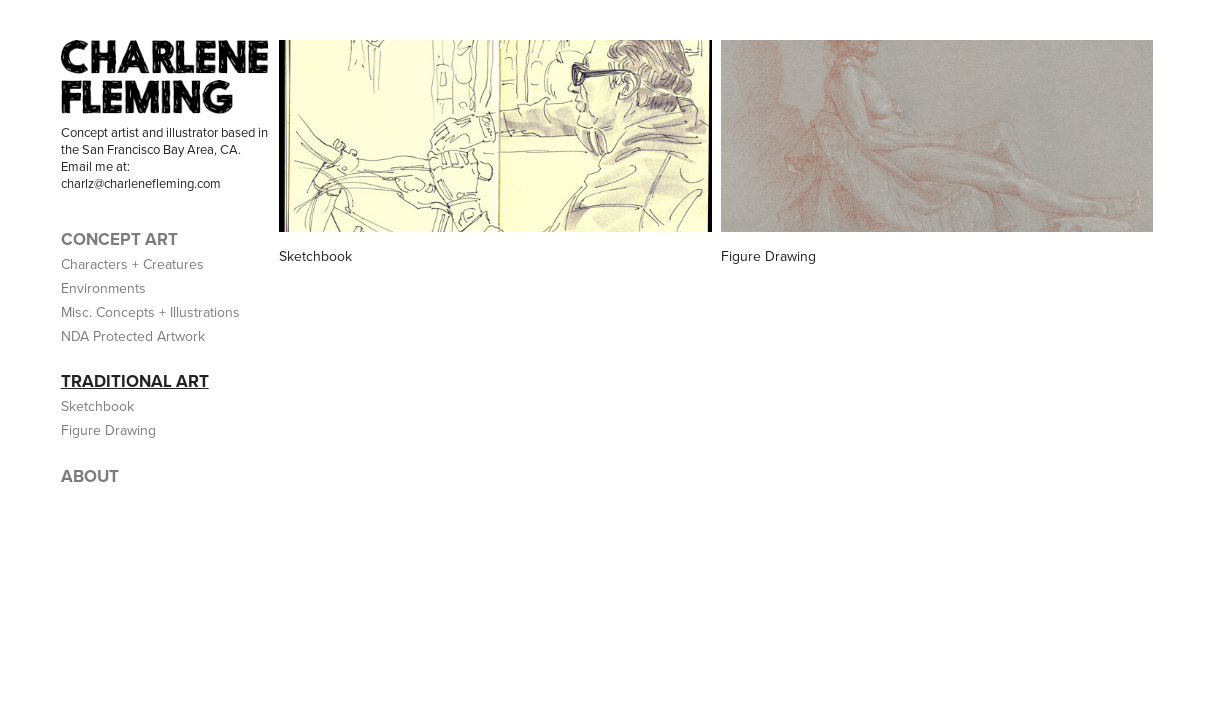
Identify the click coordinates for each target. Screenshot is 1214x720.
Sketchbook (97, 406)
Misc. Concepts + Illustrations (150, 312)
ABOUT (90, 476)
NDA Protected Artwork (133, 336)
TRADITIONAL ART (135, 381)
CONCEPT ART (119, 239)
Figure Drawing (108, 430)
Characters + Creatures (132, 264)
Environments (103, 288)
